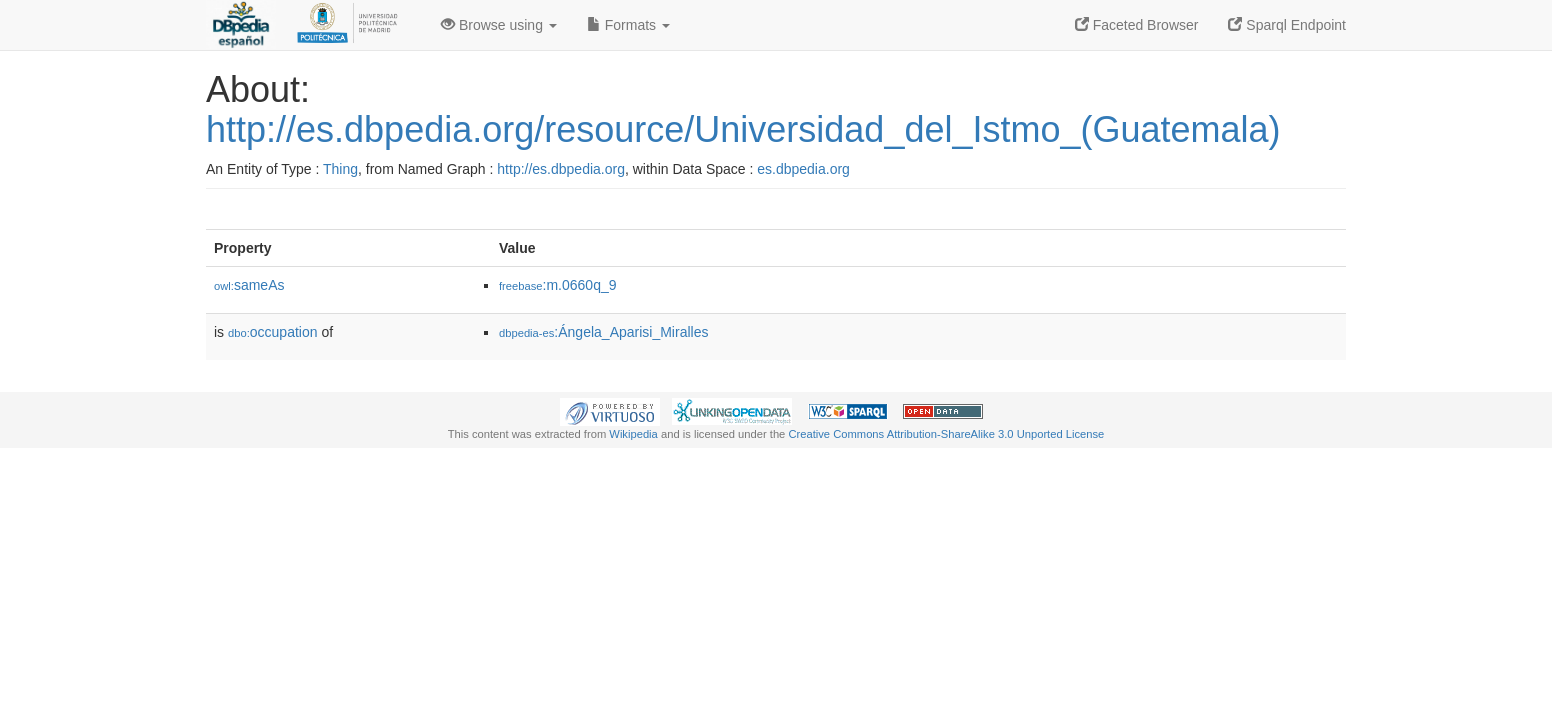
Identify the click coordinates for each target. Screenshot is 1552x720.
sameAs (249, 285)
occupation (273, 332)
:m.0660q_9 (558, 285)
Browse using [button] (499, 25)
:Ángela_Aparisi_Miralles (603, 332)
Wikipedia (633, 434)
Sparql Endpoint (1287, 25)
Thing (340, 169)
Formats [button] (628, 25)
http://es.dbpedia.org (561, 169)
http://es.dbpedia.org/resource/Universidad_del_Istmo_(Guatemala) (743, 129)
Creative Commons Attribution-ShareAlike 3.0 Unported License (946, 434)
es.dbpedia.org (803, 169)
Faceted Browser (1137, 25)
